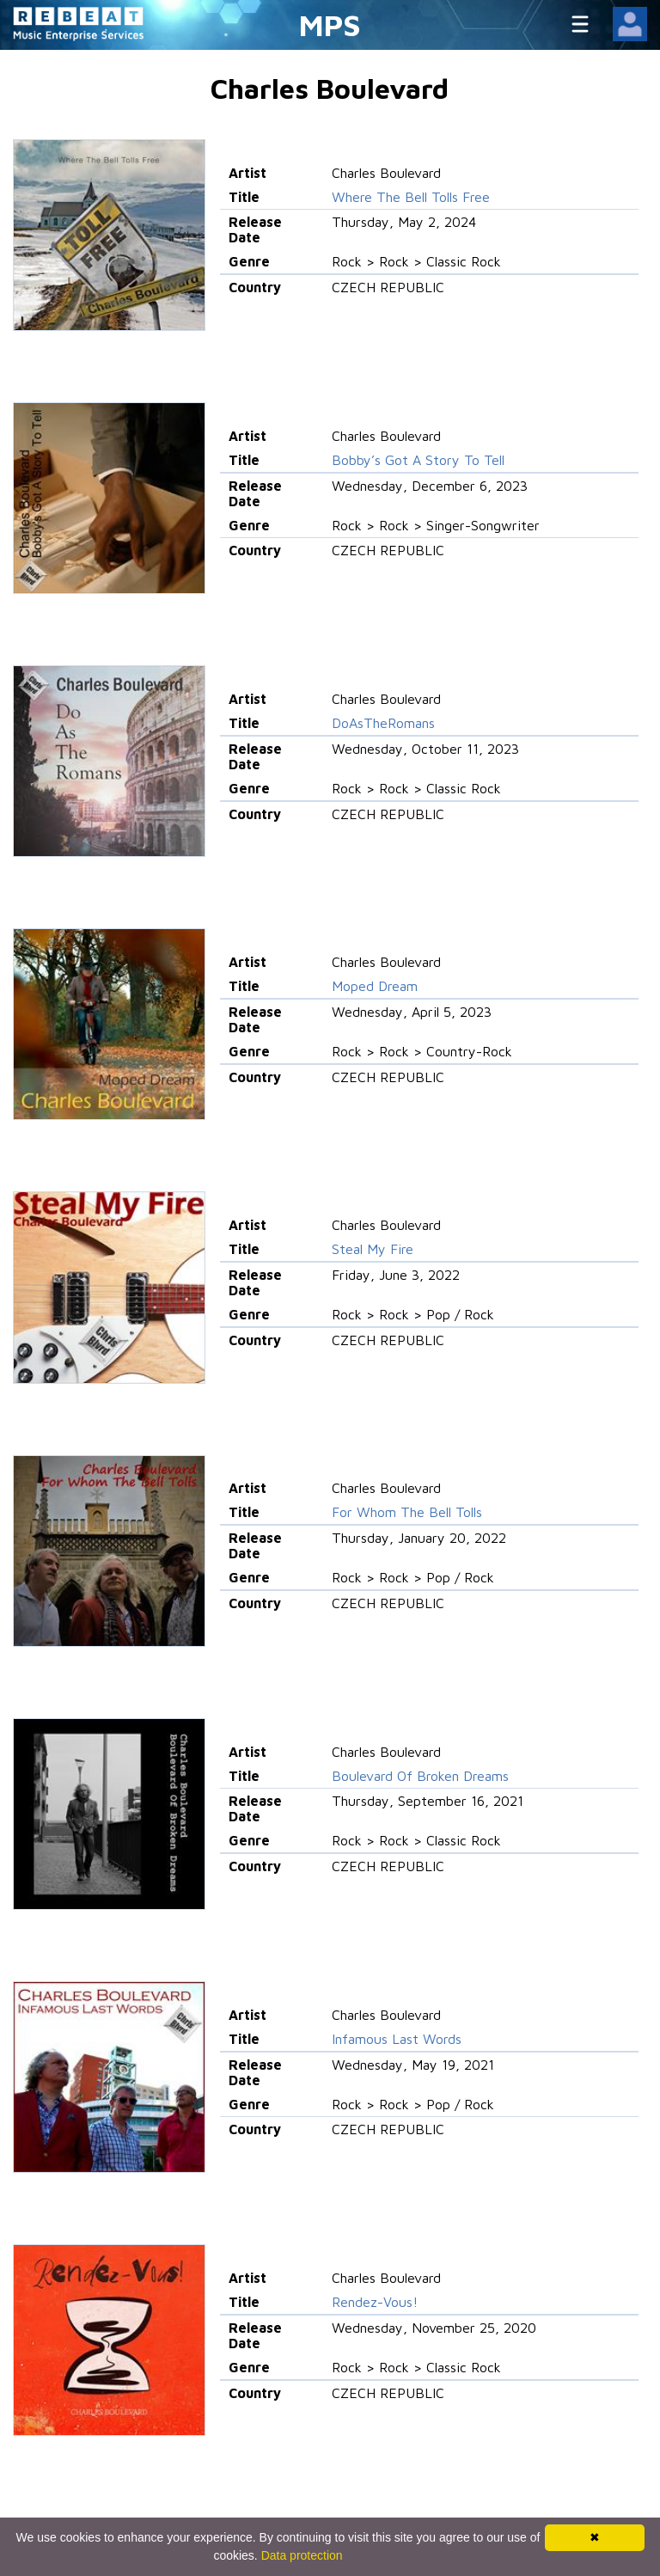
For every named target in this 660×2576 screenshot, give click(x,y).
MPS (330, 24)
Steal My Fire (372, 1249)
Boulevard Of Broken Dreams (420, 1776)
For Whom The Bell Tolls (407, 1512)
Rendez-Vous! (375, 2302)
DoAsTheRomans (383, 723)
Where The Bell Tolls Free (411, 197)
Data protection (302, 2555)
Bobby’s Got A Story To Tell (418, 460)
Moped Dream (375, 986)
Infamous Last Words (396, 2039)
